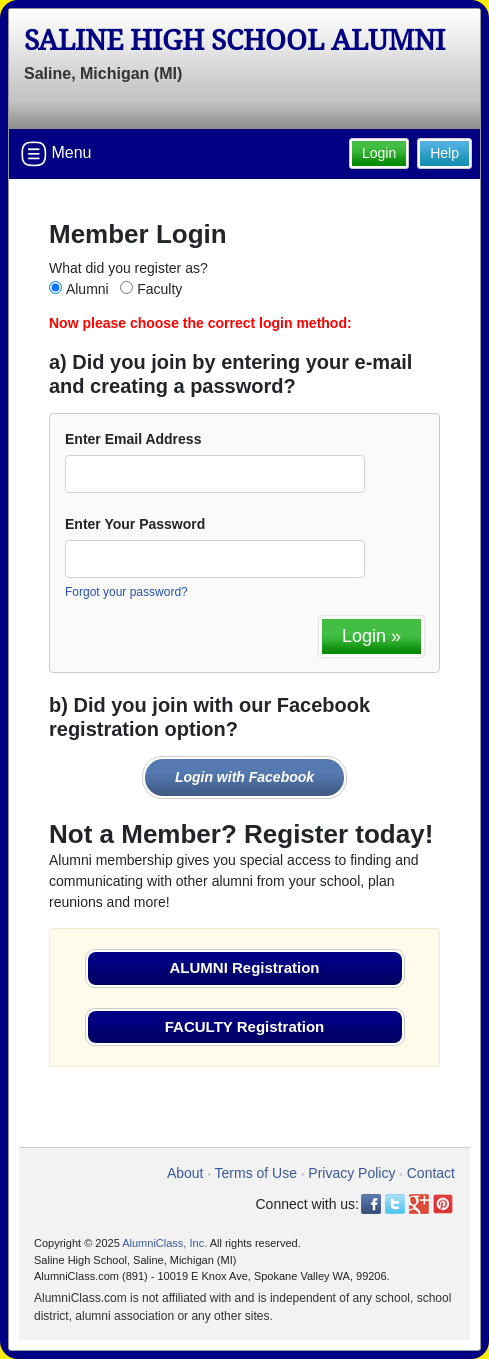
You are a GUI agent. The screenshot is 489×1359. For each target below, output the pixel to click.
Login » (371, 636)
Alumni (87, 289)
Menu (56, 154)
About (185, 1173)
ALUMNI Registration (245, 967)
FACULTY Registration (244, 1026)
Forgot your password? (126, 592)
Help (444, 153)
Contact (431, 1173)
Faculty (159, 289)
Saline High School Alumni (234, 40)
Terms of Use (256, 1173)
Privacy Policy (351, 1173)
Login (379, 153)
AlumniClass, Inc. (164, 1243)
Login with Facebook (244, 777)
